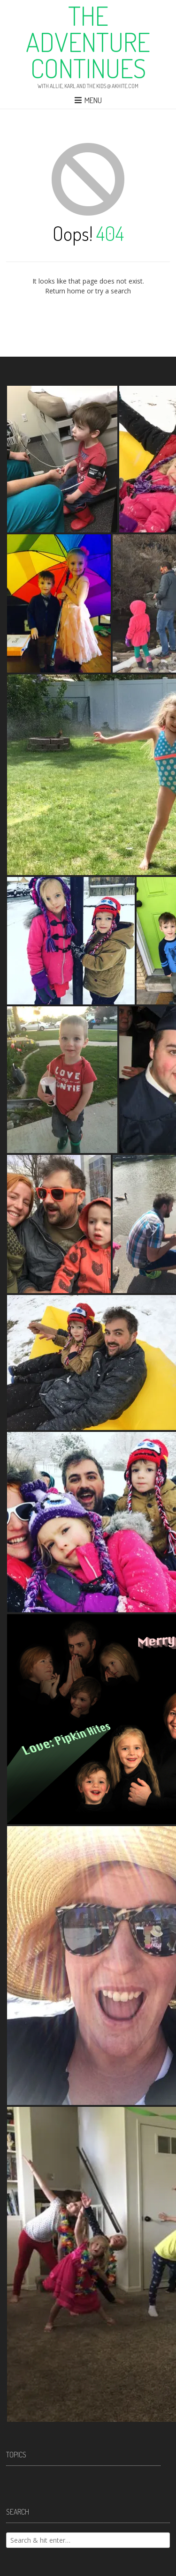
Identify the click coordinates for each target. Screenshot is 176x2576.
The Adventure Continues (88, 41)
